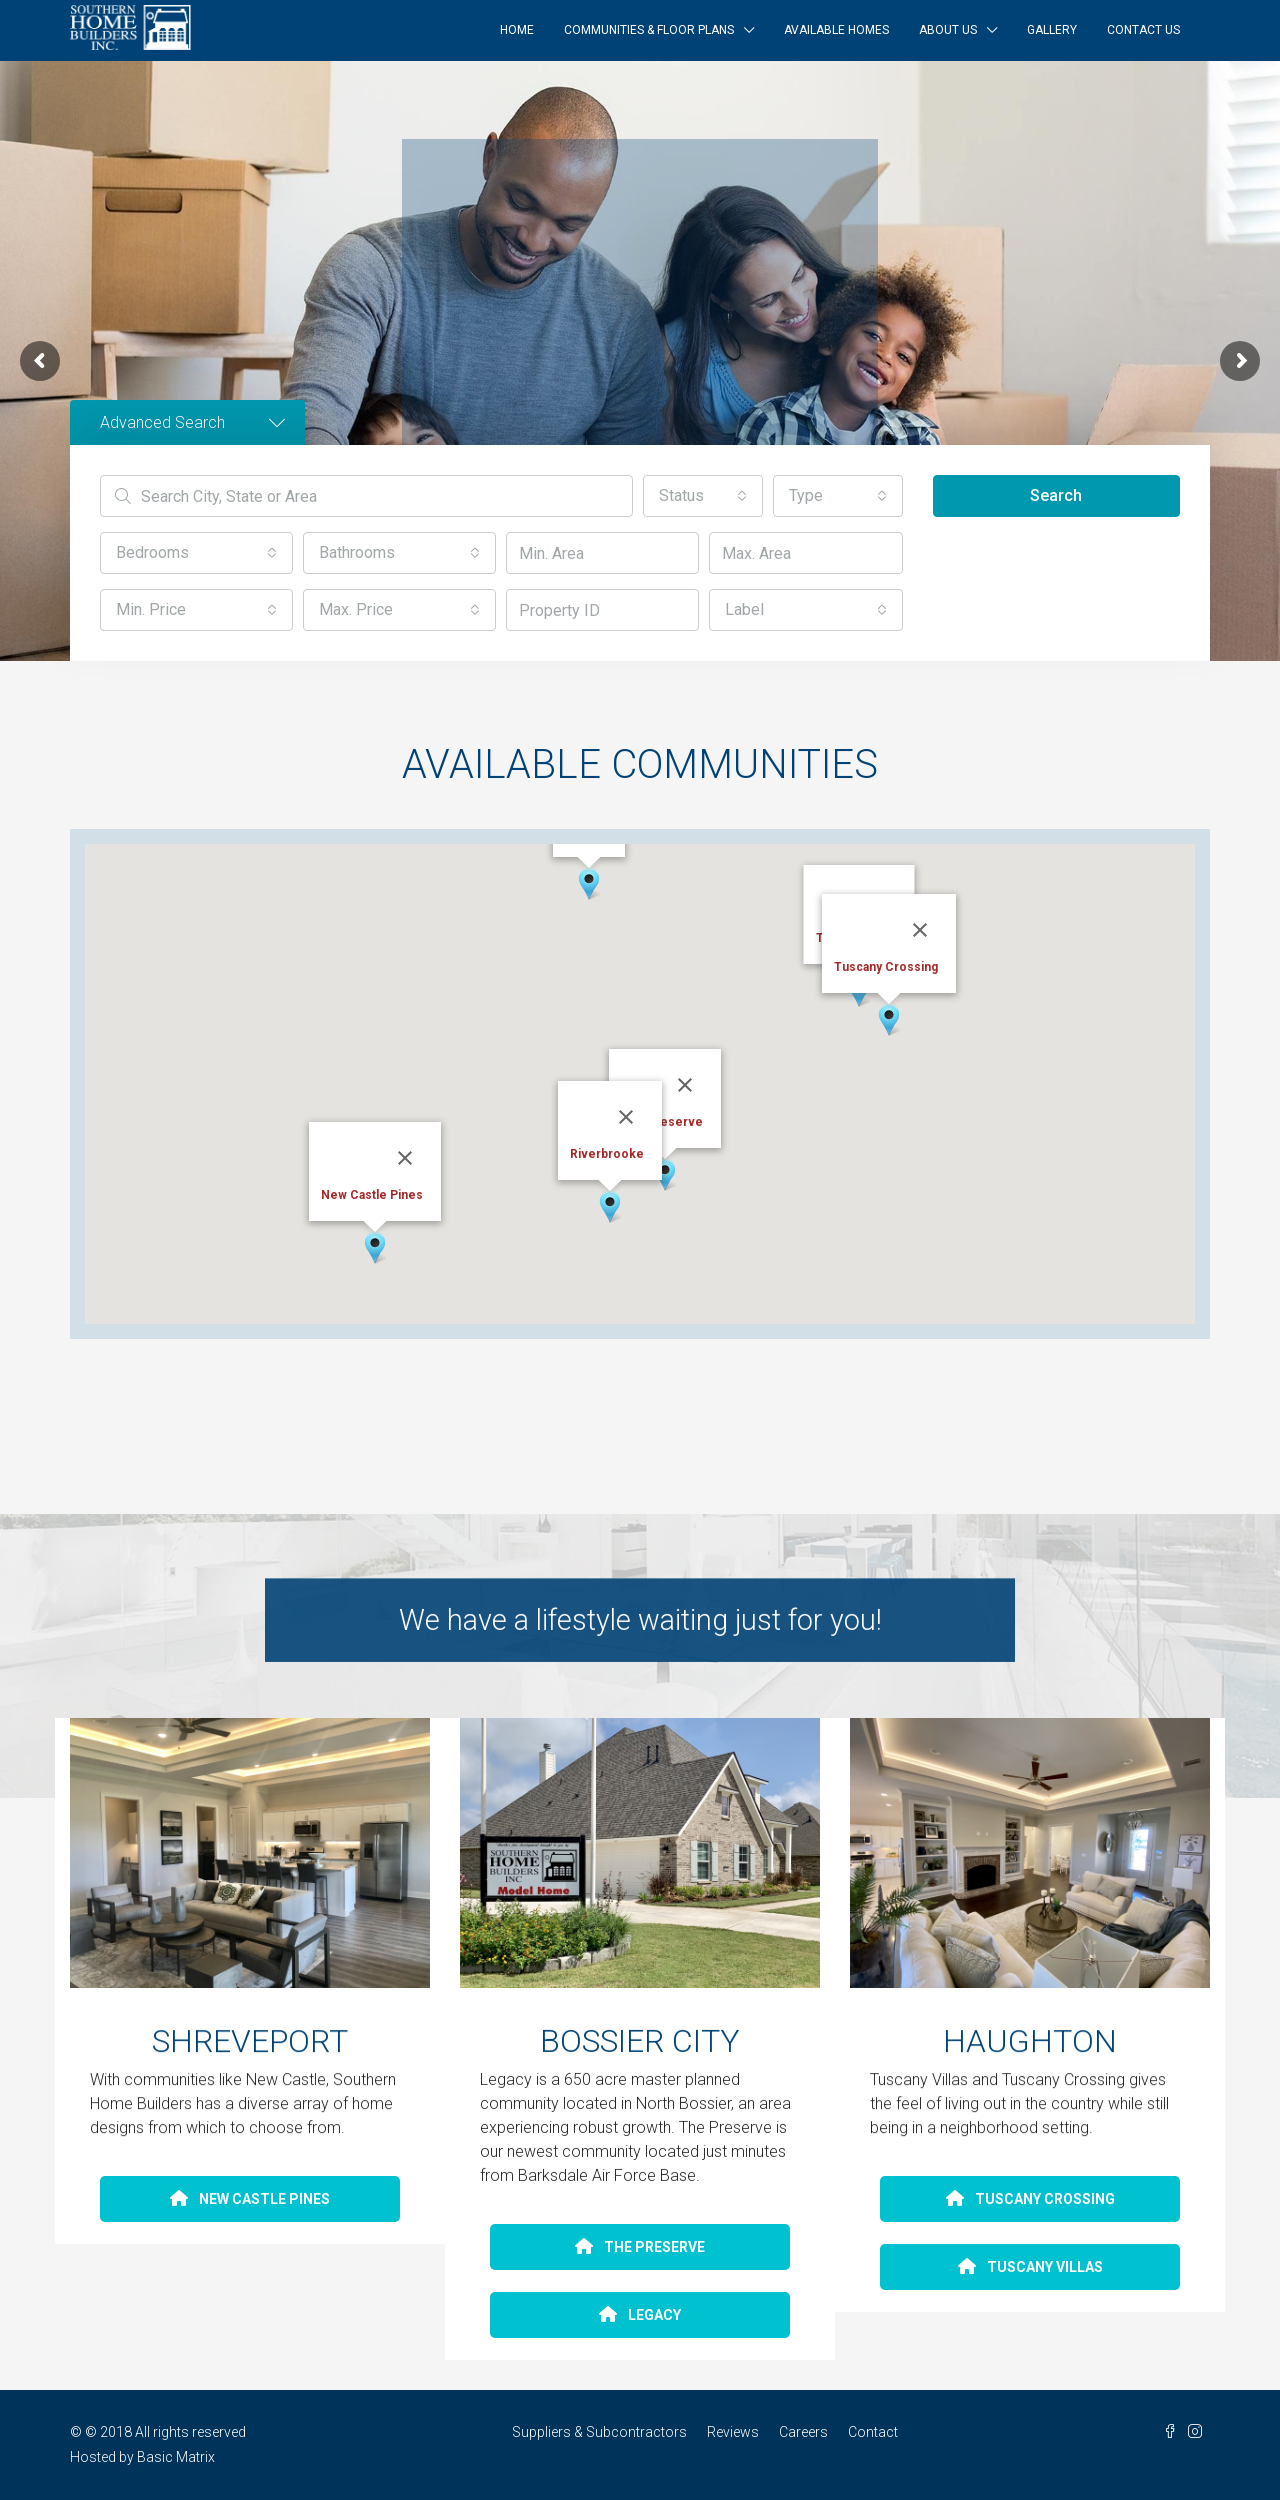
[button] (703, 496)
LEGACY (640, 2315)
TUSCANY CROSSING (1030, 2199)
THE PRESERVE (640, 2247)
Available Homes (836, 30)
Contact (873, 2432)
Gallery (1052, 30)
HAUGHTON (1030, 2044)
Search (1056, 495)
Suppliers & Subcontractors (599, 2432)
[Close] (405, 1158)
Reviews (733, 2432)
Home (517, 30)
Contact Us (1143, 30)
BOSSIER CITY (640, 2045)
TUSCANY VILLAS (1030, 2267)
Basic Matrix (176, 2457)
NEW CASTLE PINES (250, 2199)
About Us (948, 30)
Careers (803, 2432)
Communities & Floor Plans (649, 30)
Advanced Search (192, 422)
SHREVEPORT (250, 2044)
